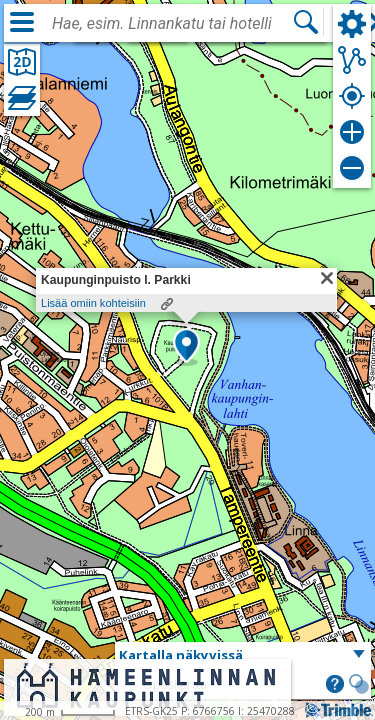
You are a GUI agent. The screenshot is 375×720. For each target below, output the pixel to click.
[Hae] (306, 22)
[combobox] (172, 24)
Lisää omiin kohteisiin (93, 303)
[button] (186, 347)
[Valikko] (22, 22)
